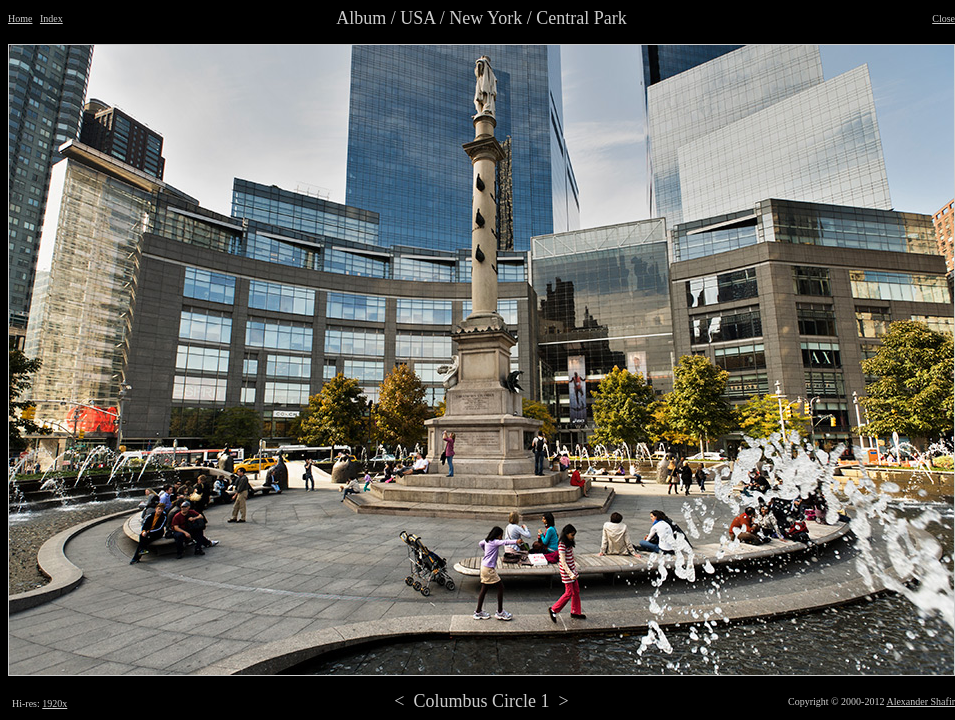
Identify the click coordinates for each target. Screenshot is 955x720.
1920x (54, 703)
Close (943, 18)
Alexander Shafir (920, 701)
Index (51, 18)
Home (20, 18)
